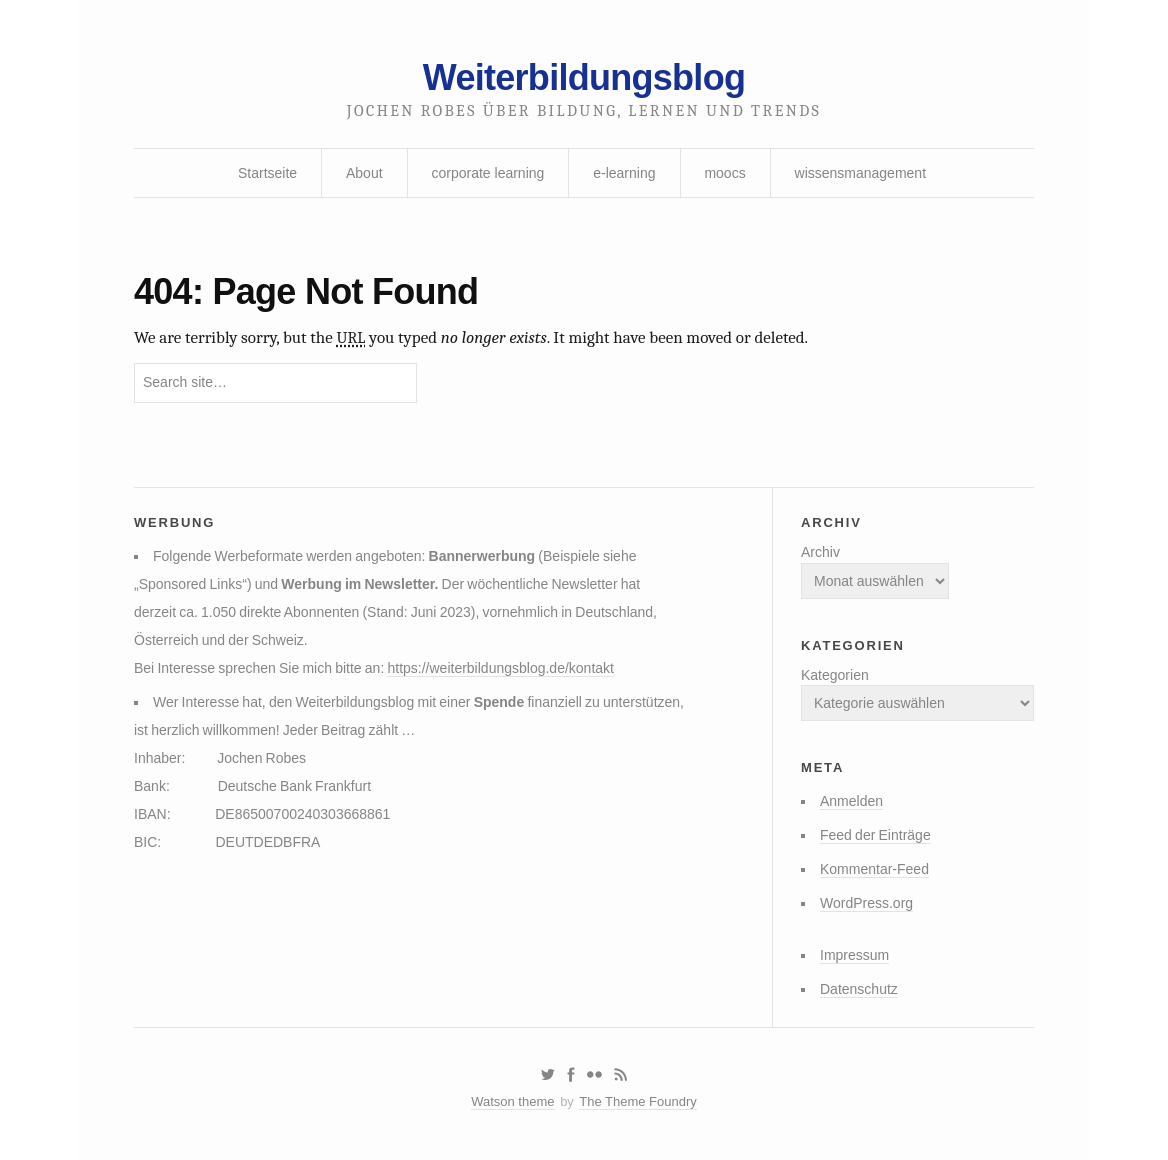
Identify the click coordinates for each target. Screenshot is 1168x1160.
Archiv (820, 552)
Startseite (267, 173)
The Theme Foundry (638, 1101)
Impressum (854, 955)
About (364, 173)
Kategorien (835, 675)
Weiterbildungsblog (584, 77)
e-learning (624, 173)
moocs (724, 173)
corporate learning (487, 173)
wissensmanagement (861, 173)
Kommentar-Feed (874, 869)
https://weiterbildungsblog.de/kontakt (500, 668)
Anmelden (851, 801)
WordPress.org (866, 903)
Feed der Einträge (875, 835)
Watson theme (512, 1101)
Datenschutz (859, 989)
